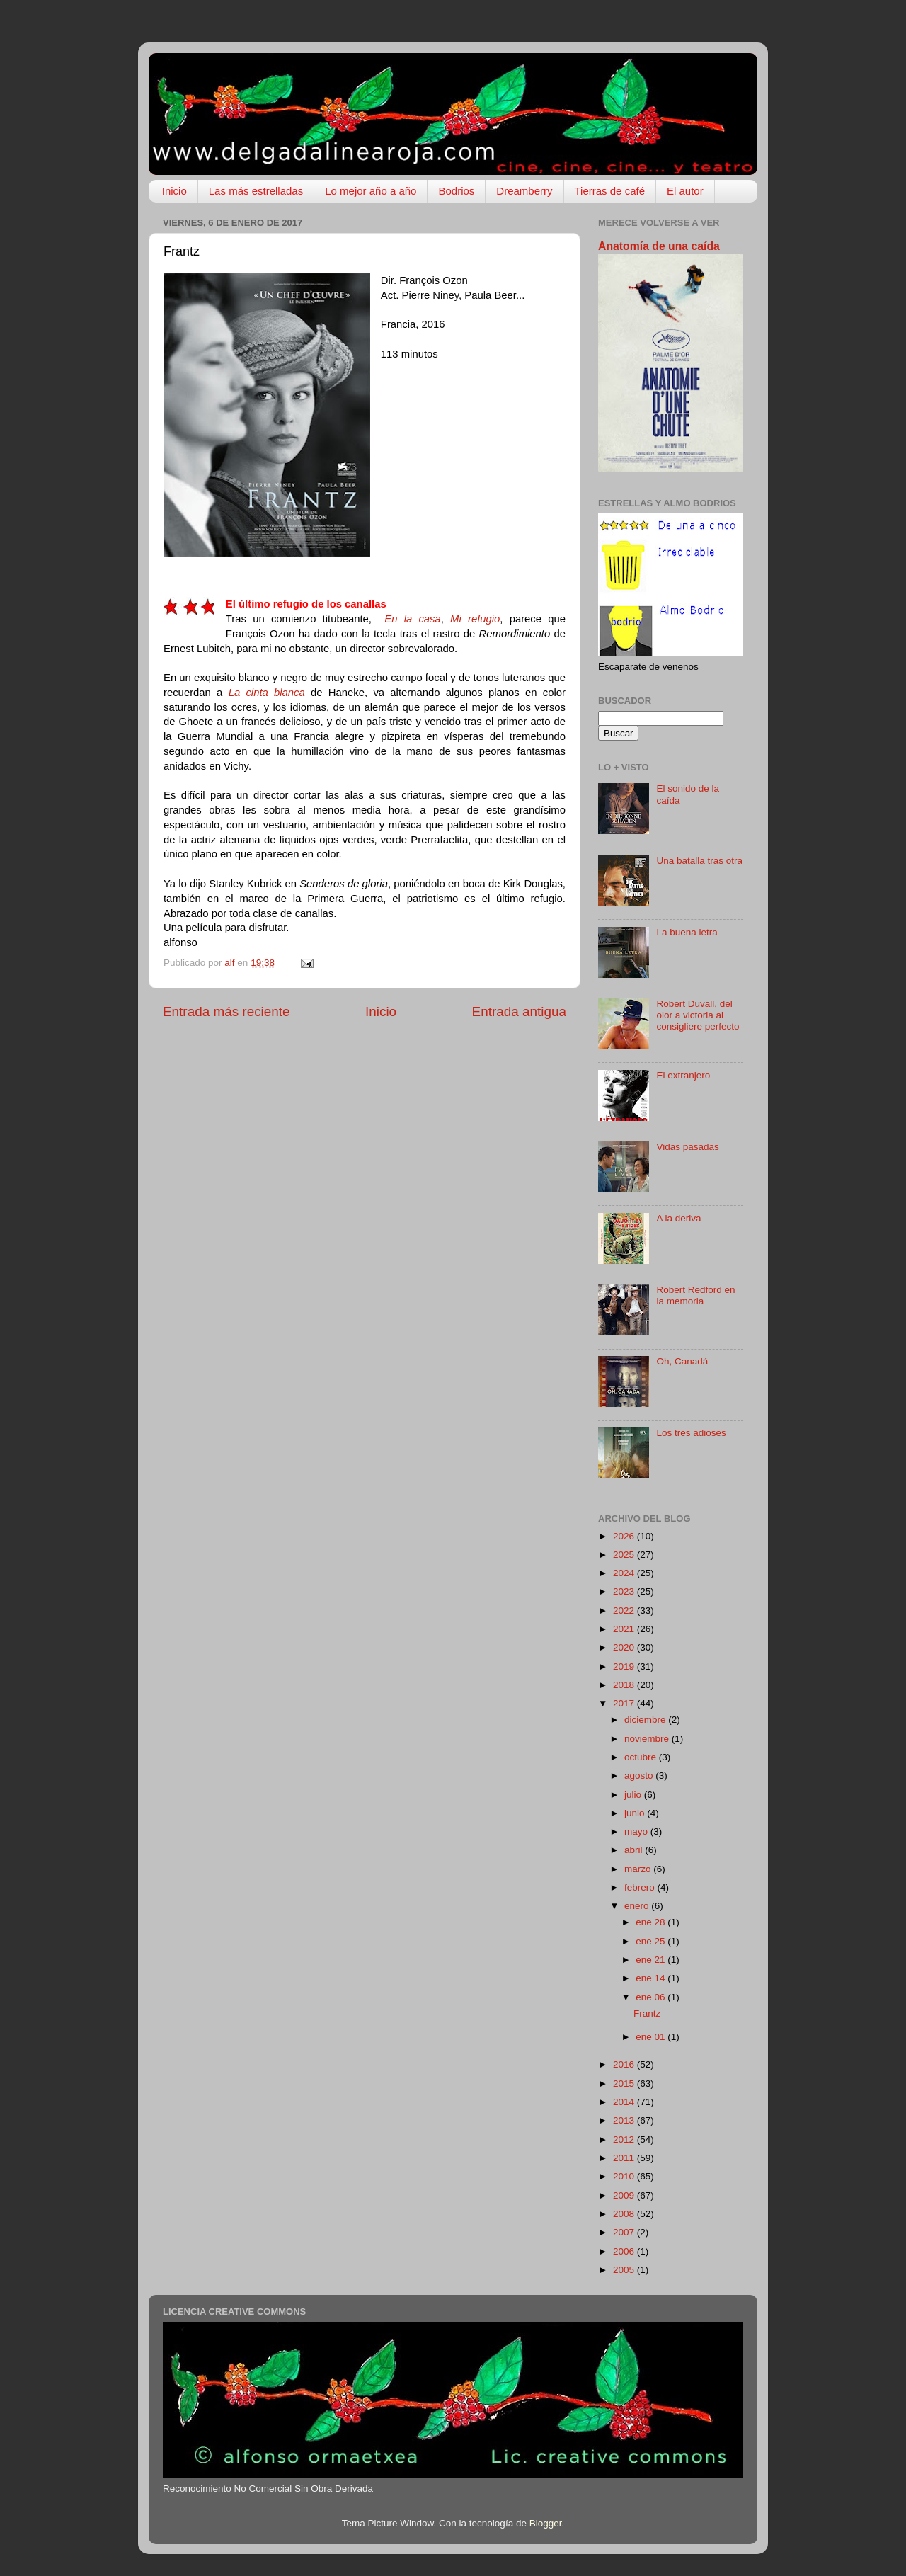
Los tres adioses (691, 1432)
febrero (641, 1887)
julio (634, 1794)
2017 (625, 1703)
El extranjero (683, 1075)
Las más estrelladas (256, 191)
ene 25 (651, 1941)
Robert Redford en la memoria (695, 1295)
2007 (625, 2232)
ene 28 (651, 1922)
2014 (625, 2102)
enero (637, 1905)
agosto (639, 1775)
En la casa (412, 619)
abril (634, 1850)
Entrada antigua (519, 1011)
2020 (625, 1647)
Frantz (646, 2013)
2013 (625, 2120)
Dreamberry (524, 191)
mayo (637, 1831)
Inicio (174, 191)
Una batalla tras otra (699, 860)
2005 (625, 2269)
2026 (625, 1536)
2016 (625, 2064)
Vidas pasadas (687, 1146)
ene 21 (651, 1959)
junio (635, 1813)
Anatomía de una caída (659, 246)
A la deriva (678, 1218)
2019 (625, 1666)
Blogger (545, 2523)
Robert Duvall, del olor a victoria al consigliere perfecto (697, 1015)
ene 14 (651, 1978)
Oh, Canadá (682, 1361)
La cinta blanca (267, 692)
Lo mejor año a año (370, 191)
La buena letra (686, 932)
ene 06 (651, 1997)
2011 (625, 2158)
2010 (625, 2176)
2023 (625, 1591)
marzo (638, 1869)
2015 (625, 2083)
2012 (625, 2139)
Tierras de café (610, 191)
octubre (641, 1757)
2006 (625, 2251)
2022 (625, 1610)
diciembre (646, 1719)
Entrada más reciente (226, 1011)
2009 (625, 2195)
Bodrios (456, 191)
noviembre (648, 1738)
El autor (685, 191)
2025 (625, 1554)
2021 (625, 1629)
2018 (625, 1685)
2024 (625, 1573)
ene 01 (651, 2036)
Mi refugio (475, 619)
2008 (625, 2214)
